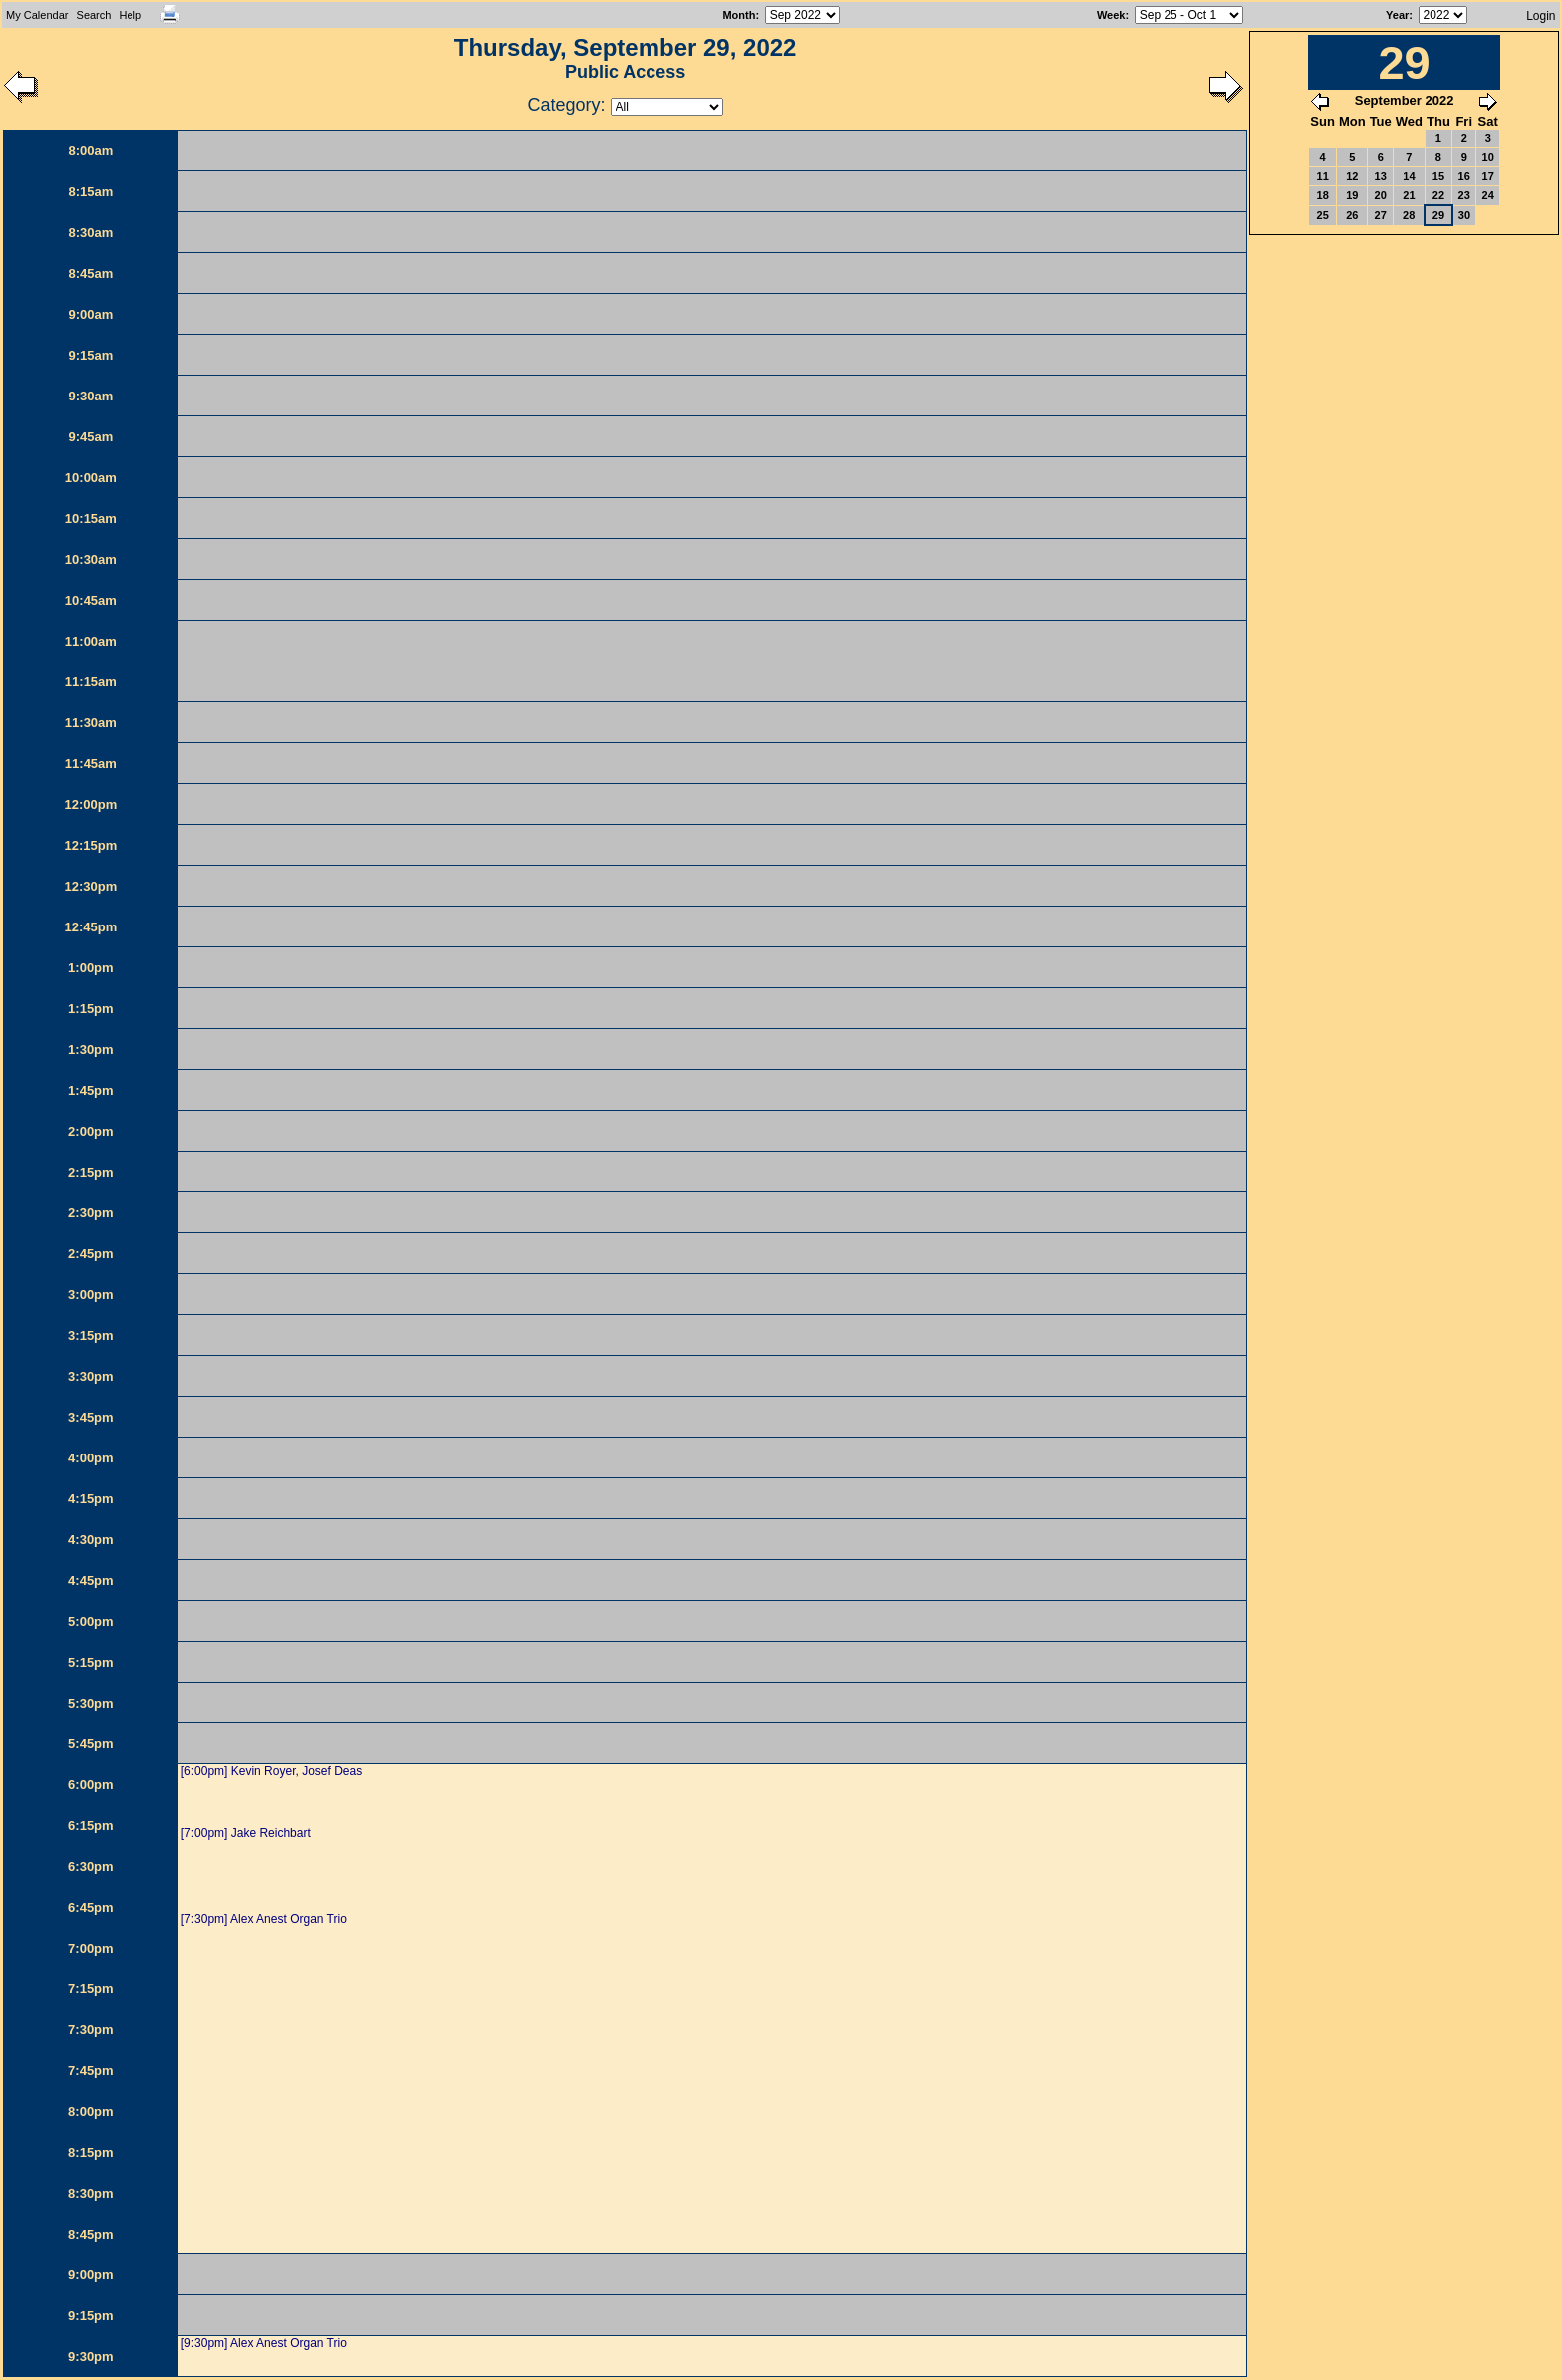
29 (1438, 215)
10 (1488, 157)
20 (1381, 195)
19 (1352, 195)
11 (1323, 176)
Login (1540, 16)
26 (1352, 215)
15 (1438, 176)
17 (1488, 176)
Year (1397, 15)
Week (1111, 15)
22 (1438, 195)
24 (1488, 195)
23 (1464, 195)
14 (1409, 176)
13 (1381, 176)
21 (1409, 195)
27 (1381, 215)
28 (1409, 215)
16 (1464, 176)
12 (1352, 176)
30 (1464, 215)
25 (1323, 215)
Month (738, 15)
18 (1323, 195)
